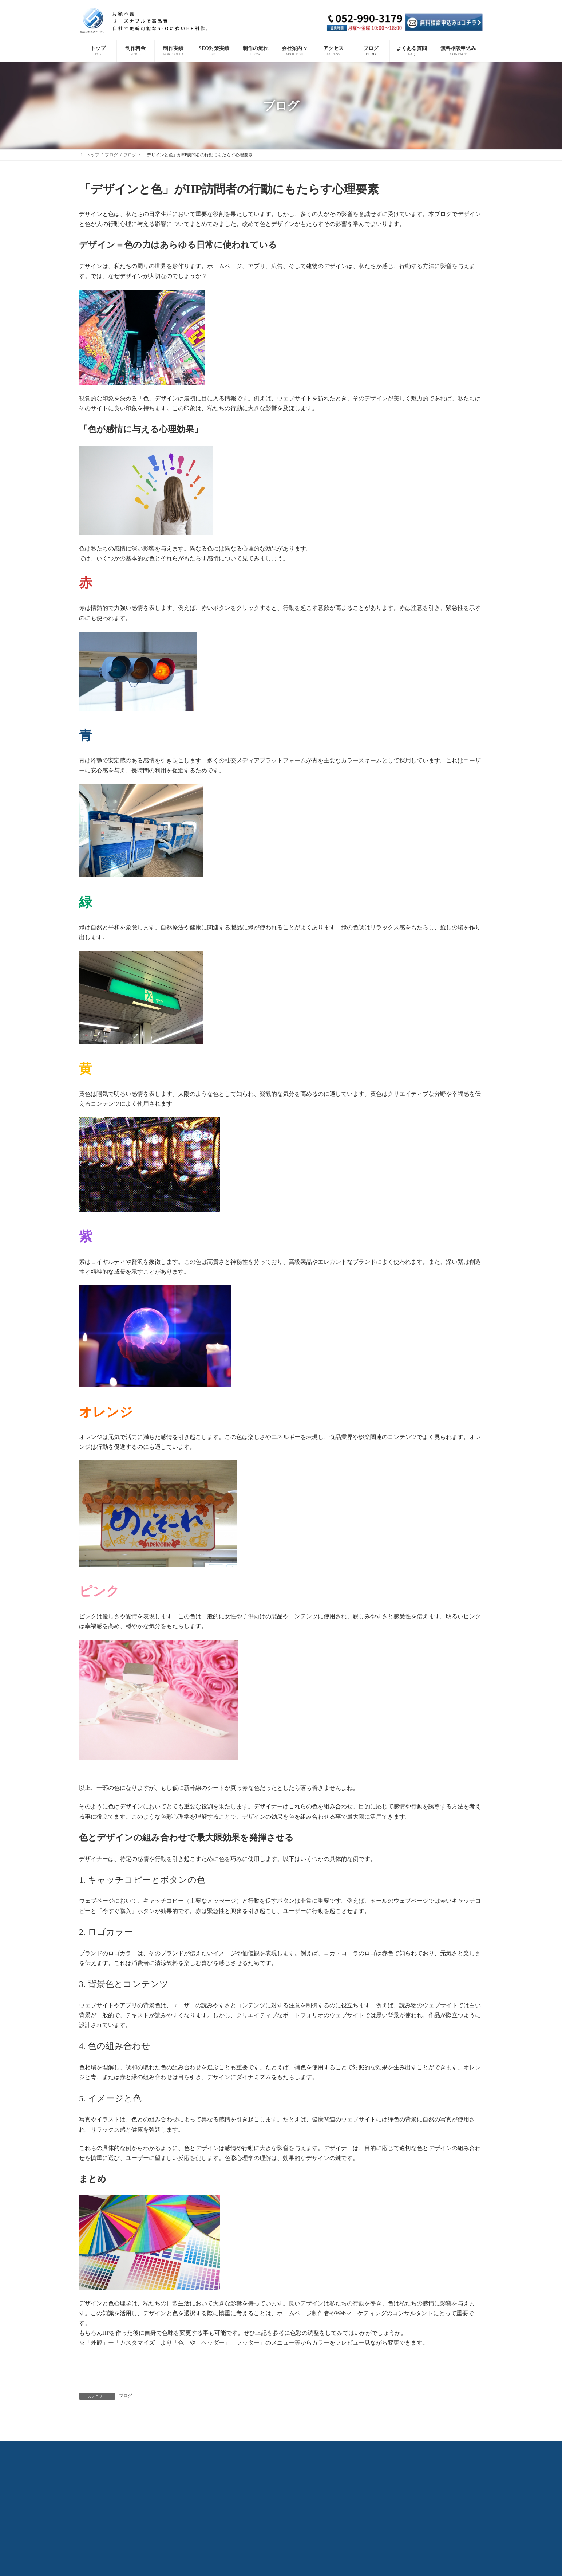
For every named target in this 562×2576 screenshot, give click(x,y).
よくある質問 (422, 2447)
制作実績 (136, 2447)
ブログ (125, 2395)
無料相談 (457, 2447)
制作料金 (105, 2447)
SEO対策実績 (171, 2447)
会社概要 (280, 2447)
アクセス (360, 2447)
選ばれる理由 (245, 2447)
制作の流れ (208, 2447)
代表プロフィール (320, 2447)
